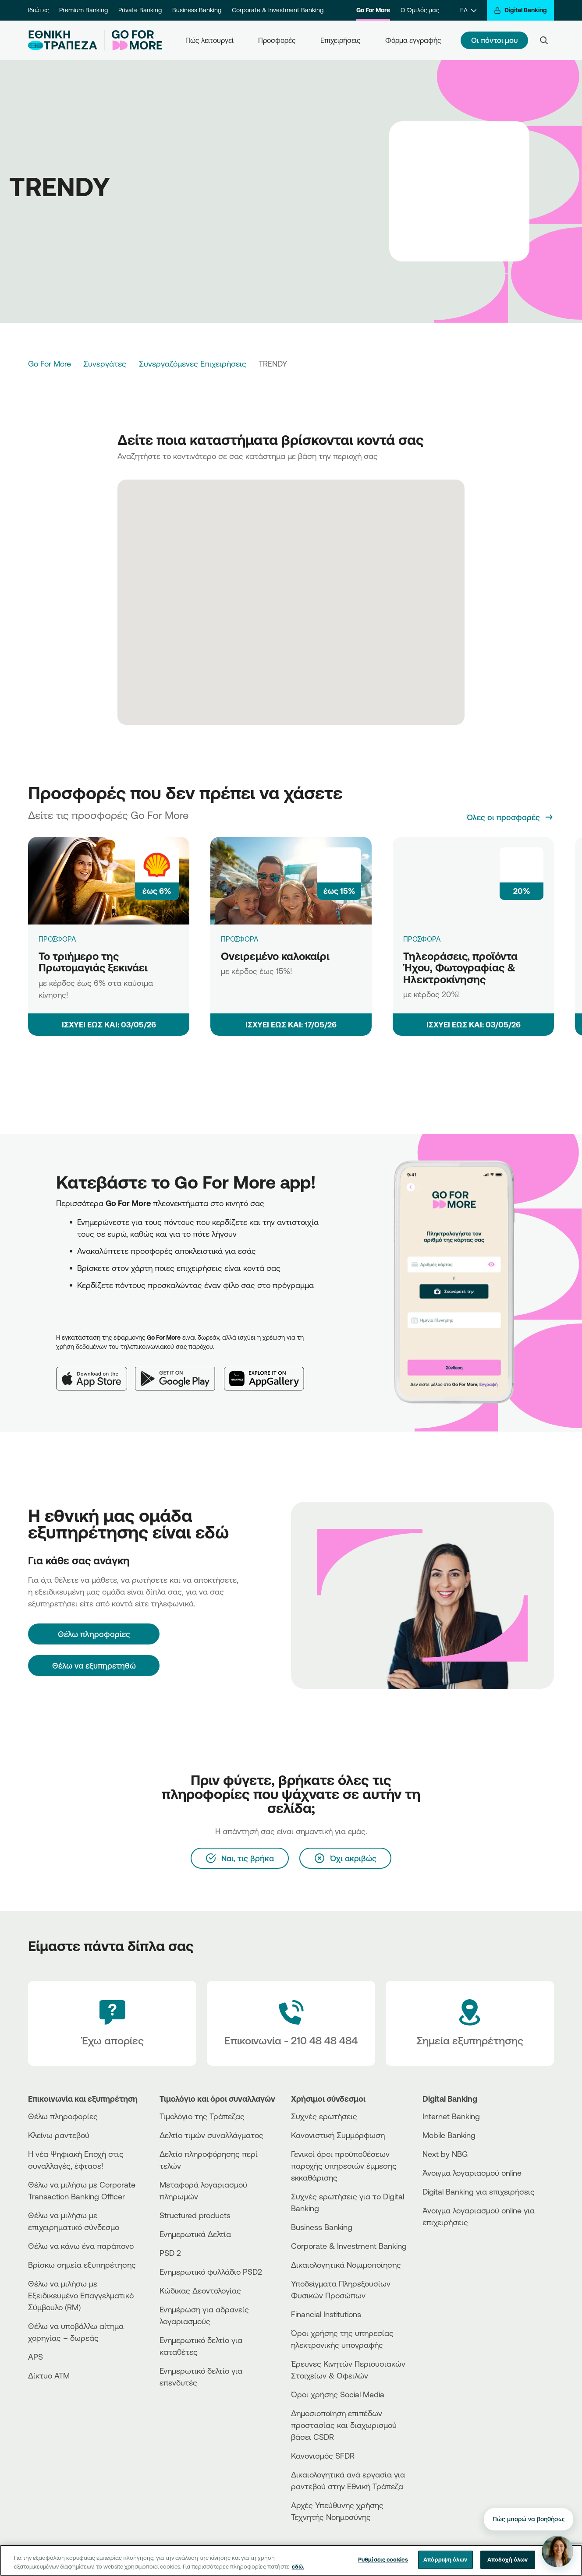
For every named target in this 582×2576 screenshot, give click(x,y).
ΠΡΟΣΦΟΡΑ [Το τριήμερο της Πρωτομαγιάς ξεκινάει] (57, 939)
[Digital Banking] (520, 10)
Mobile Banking (449, 2135)
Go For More (373, 10)
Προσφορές (277, 40)
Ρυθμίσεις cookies (383, 2559)
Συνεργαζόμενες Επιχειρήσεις (192, 363)
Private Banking (140, 10)
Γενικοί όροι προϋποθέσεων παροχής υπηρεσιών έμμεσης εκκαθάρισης (344, 2165)
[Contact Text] (291, 2023)
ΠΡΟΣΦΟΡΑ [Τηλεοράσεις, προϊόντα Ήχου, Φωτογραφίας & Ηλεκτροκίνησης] (422, 939)
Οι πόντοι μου (494, 40)
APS (35, 2356)
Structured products (195, 2215)
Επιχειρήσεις (340, 40)
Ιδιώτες (38, 10)
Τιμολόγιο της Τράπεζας (202, 2116)
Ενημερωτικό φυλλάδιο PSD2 (211, 2271)
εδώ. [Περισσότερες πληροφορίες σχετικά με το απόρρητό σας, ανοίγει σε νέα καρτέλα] (298, 2566)
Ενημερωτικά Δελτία (195, 2234)
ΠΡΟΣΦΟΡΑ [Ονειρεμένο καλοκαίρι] (240, 939)
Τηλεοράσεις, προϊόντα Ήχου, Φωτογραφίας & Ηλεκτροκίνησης (460, 967)
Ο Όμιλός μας (420, 10)
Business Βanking (321, 2227)
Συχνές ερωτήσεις (324, 2116)
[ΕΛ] (468, 10)
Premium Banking (83, 10)
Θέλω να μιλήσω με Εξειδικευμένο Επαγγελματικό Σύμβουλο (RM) (81, 2295)
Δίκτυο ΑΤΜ (49, 2375)
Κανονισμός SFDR (323, 2455)
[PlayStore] (455, 2253)
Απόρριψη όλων (445, 2559)
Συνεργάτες (104, 363)
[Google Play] (179, 1372)
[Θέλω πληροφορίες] (94, 1633)
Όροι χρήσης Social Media (337, 2394)
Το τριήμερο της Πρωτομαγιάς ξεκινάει (93, 962)
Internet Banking (451, 2116)
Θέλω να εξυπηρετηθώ (94, 1665)
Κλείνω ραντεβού (58, 2135)
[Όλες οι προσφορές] (510, 817)
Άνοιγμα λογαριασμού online (472, 2172)
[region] (291, 2560)
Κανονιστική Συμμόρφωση (338, 2135)
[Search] (544, 40)
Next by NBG (445, 2153)
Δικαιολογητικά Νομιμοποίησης (346, 2264)
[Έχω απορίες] (112, 2023)
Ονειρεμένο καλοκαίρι (275, 956)
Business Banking (196, 10)
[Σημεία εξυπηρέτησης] (470, 2023)
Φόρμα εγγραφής (413, 40)
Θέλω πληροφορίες (63, 2116)
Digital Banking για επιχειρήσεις (478, 2191)
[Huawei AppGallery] (268, 1372)
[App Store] (95, 1372)
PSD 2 (170, 2252)
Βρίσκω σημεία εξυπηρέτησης (82, 2264)
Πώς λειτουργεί (209, 40)
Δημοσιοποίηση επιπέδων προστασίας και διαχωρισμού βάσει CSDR (344, 2425)
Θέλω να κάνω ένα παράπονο (81, 2245)
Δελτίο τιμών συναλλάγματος (211, 2135)
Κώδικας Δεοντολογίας (200, 2290)
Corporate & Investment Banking (277, 10)
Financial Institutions (326, 2314)
